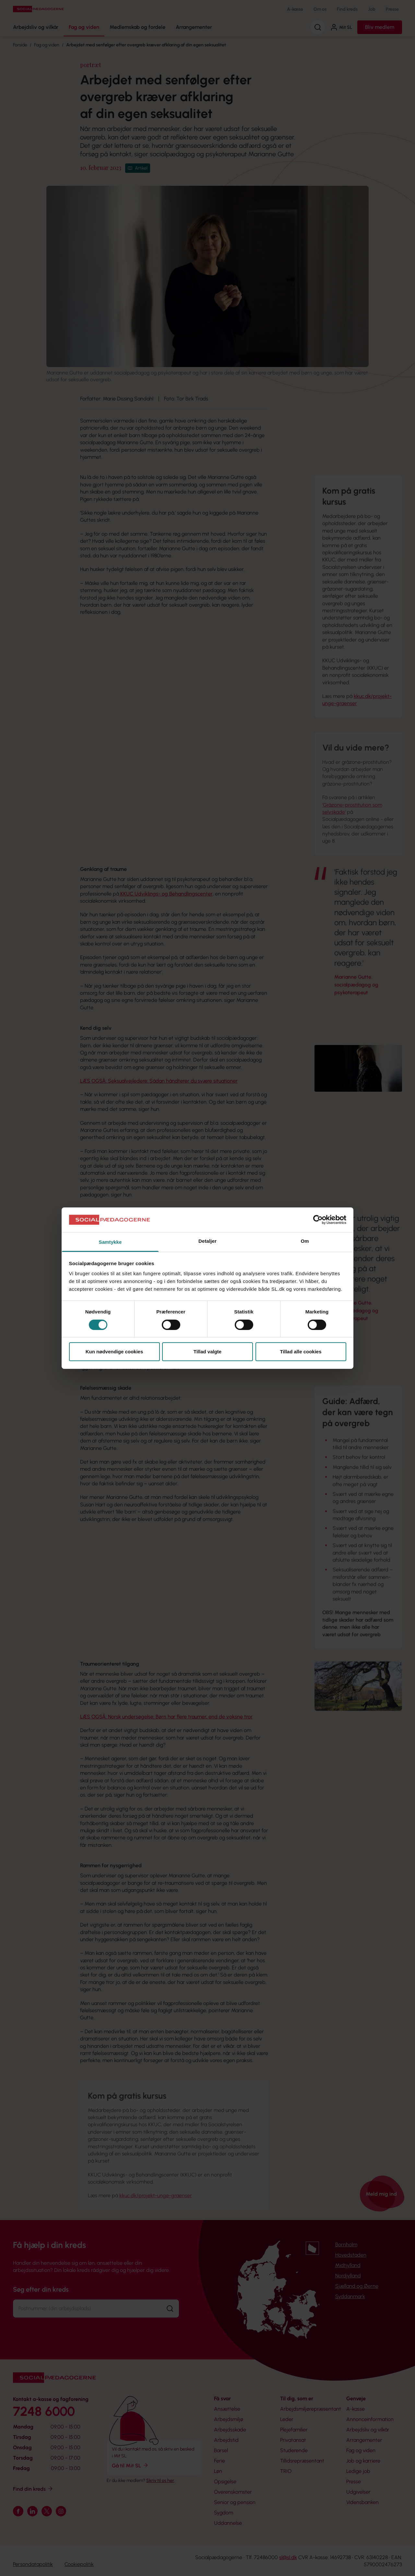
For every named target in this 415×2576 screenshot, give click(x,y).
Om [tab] (305, 1241)
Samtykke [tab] (110, 1242)
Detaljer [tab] (207, 1241)
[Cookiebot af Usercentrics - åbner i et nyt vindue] (318, 1220)
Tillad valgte (207, 1351)
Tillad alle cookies (300, 1351)
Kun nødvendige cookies (114, 1351)
